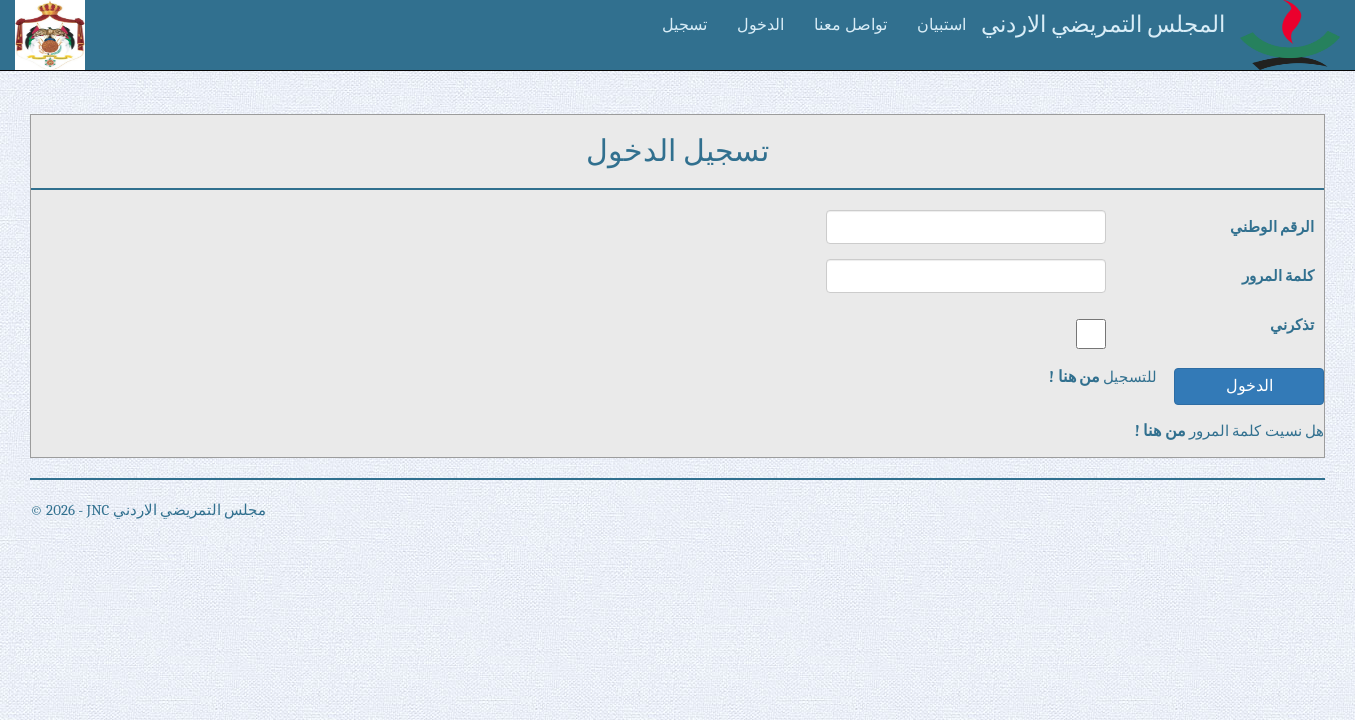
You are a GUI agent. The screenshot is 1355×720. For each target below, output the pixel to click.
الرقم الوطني (1272, 227)
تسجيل (684, 25)
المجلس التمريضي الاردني (1103, 24)
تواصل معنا (850, 25)
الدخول (760, 25)
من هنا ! (1074, 377)
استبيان (941, 25)
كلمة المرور (1278, 276)
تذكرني (1292, 325)
